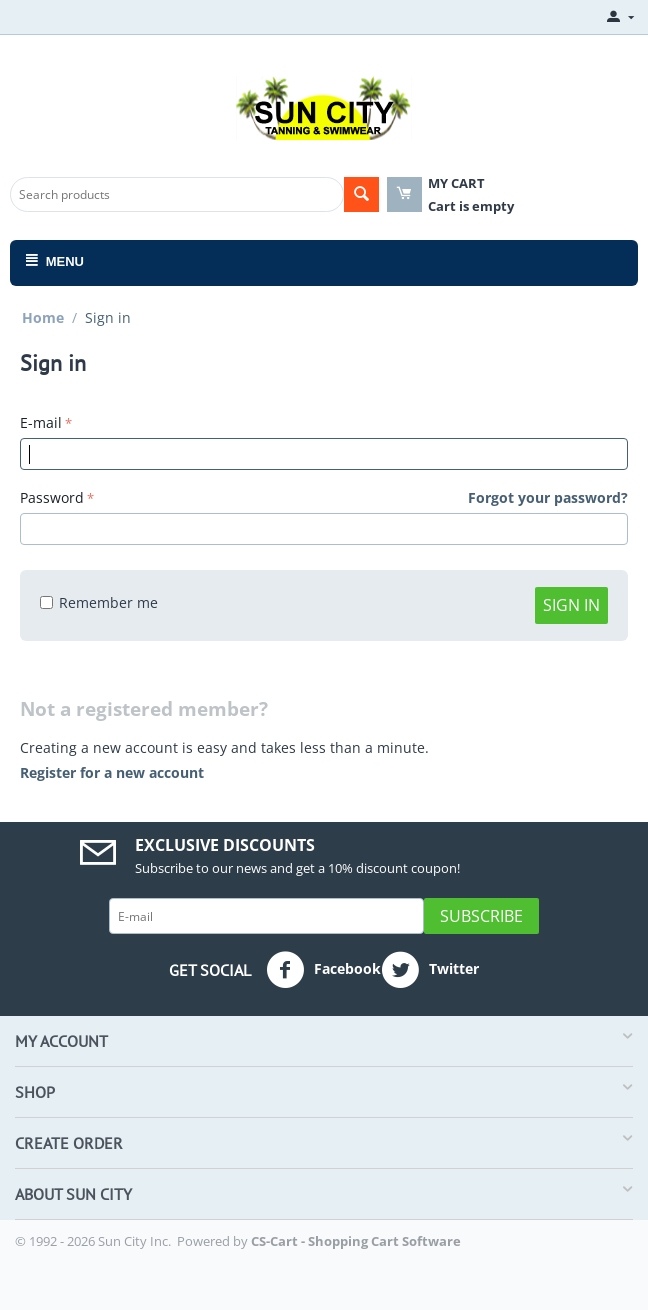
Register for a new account (112, 772)
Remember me (99, 602)
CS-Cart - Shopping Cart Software (356, 1241)
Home (43, 317)
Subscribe (481, 916)
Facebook (323, 970)
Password (52, 497)
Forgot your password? (548, 497)
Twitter (430, 970)
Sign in (571, 605)
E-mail (41, 422)
